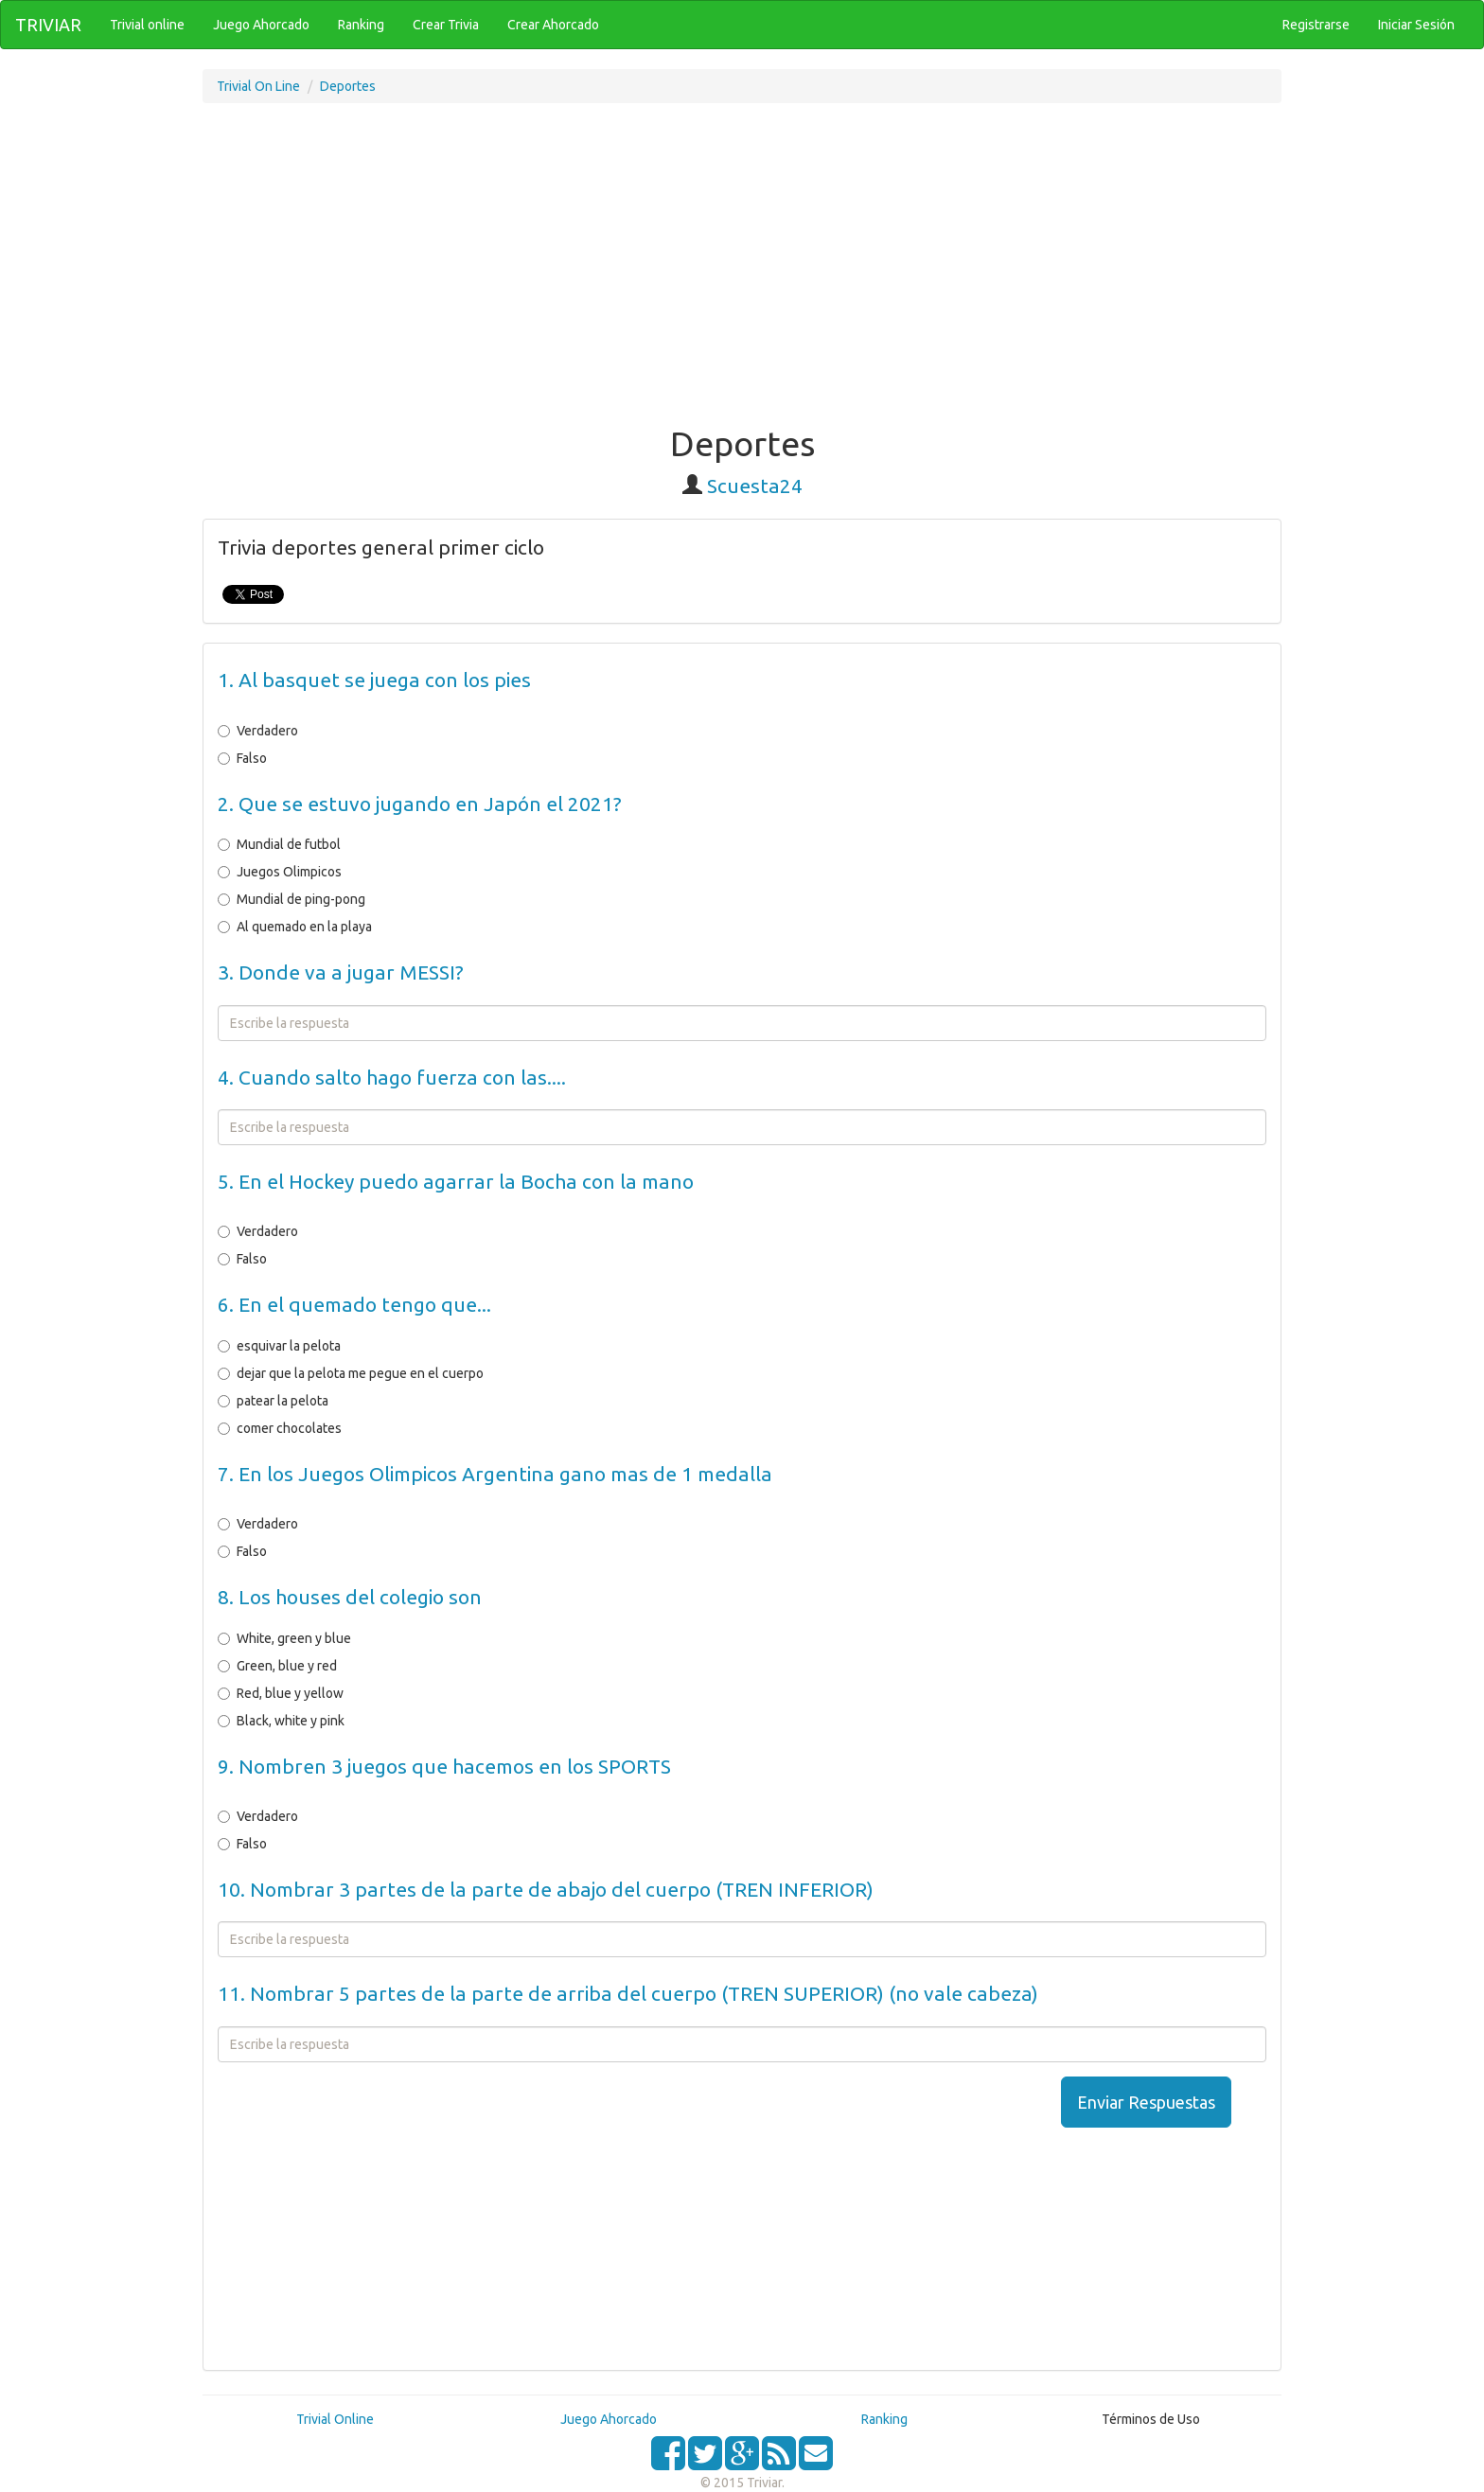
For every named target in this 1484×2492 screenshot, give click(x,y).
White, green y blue (284, 1638)
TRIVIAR (48, 24)
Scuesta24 (755, 485)
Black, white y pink (281, 1720)
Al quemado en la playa (295, 926)
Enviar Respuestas (1146, 2102)
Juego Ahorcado (608, 2419)
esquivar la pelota (279, 1345)
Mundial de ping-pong (291, 899)
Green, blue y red (277, 1665)
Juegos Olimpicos (280, 871)
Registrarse (1316, 24)
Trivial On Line (258, 86)
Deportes (348, 86)
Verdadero (258, 730)
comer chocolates (280, 1428)
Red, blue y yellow (281, 1693)
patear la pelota (273, 1400)
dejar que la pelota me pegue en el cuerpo (351, 1373)
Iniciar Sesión (1416, 24)
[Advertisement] (742, 273)
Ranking (884, 2419)
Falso (242, 758)
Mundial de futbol (279, 844)
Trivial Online (335, 2419)
